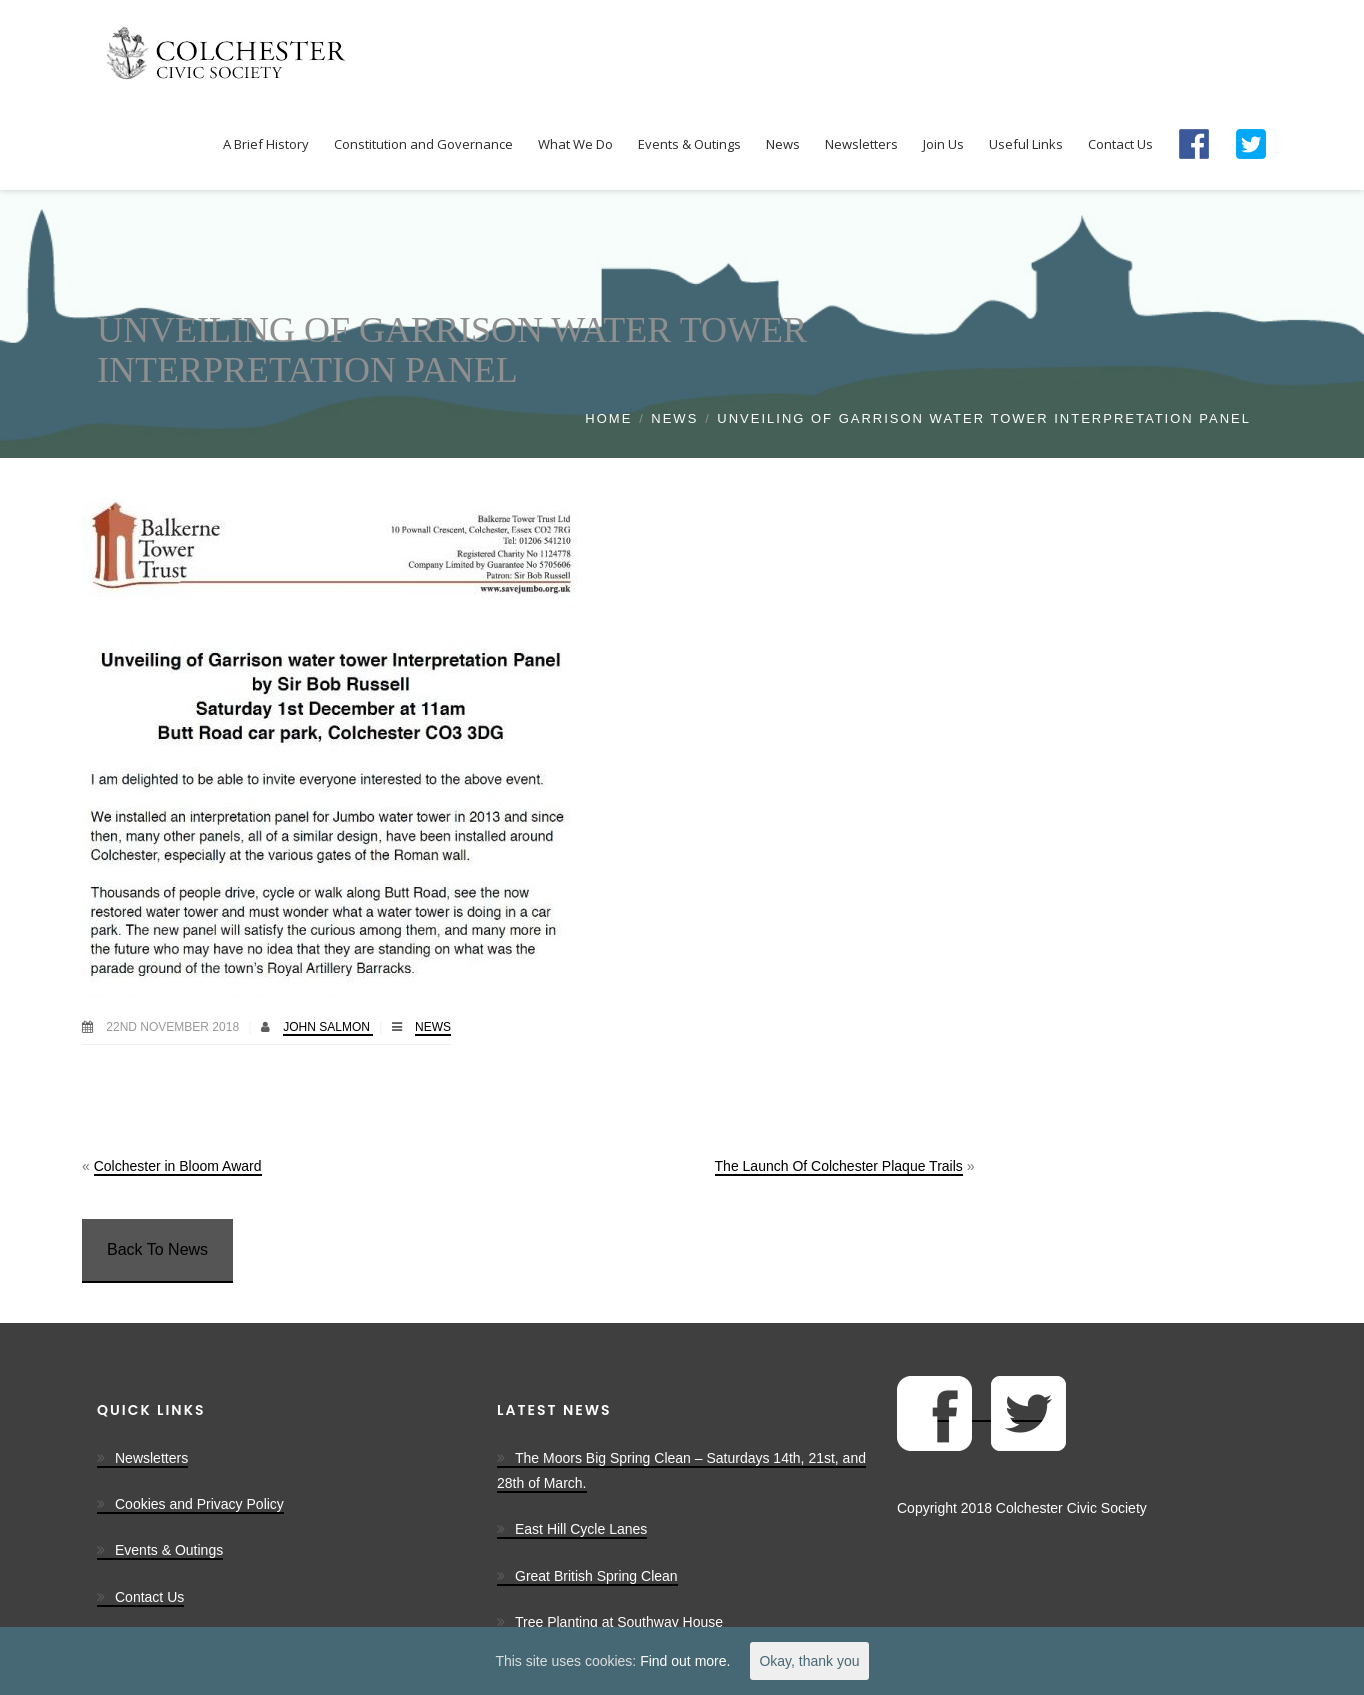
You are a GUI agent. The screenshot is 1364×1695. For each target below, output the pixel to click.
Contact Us (149, 1597)
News (674, 418)
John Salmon (328, 1027)
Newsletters (151, 1458)
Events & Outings (169, 1550)
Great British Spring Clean (596, 1576)
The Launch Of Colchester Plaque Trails (839, 1166)
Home (608, 418)
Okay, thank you (809, 1661)
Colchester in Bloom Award (178, 1166)
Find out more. (685, 1661)
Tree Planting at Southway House (619, 1622)
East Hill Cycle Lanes (581, 1529)
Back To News (157, 1249)
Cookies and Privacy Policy (199, 1504)
